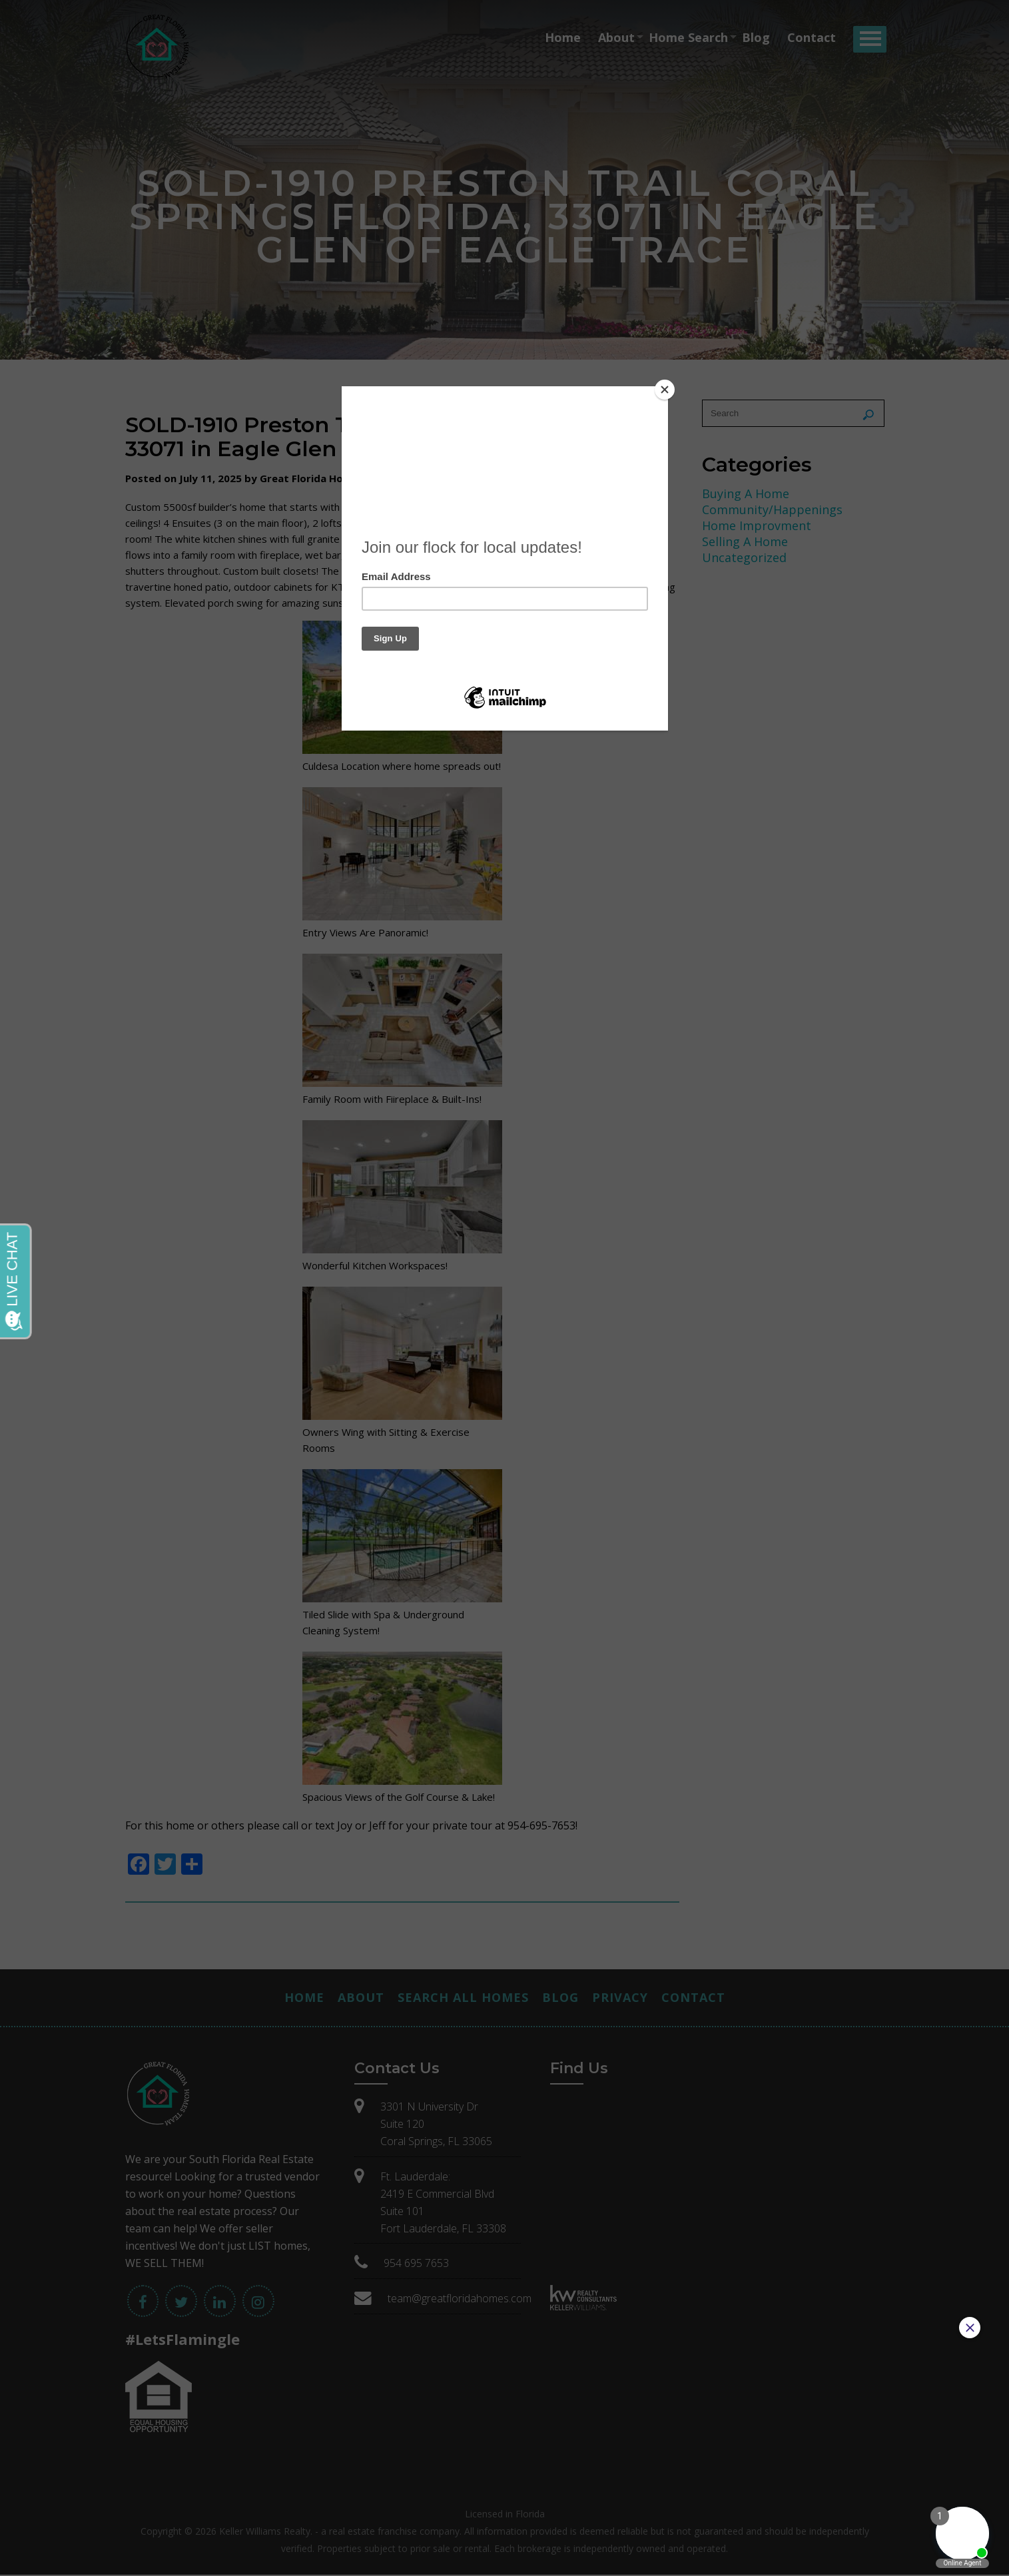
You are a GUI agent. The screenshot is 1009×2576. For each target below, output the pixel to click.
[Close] (665, 390)
